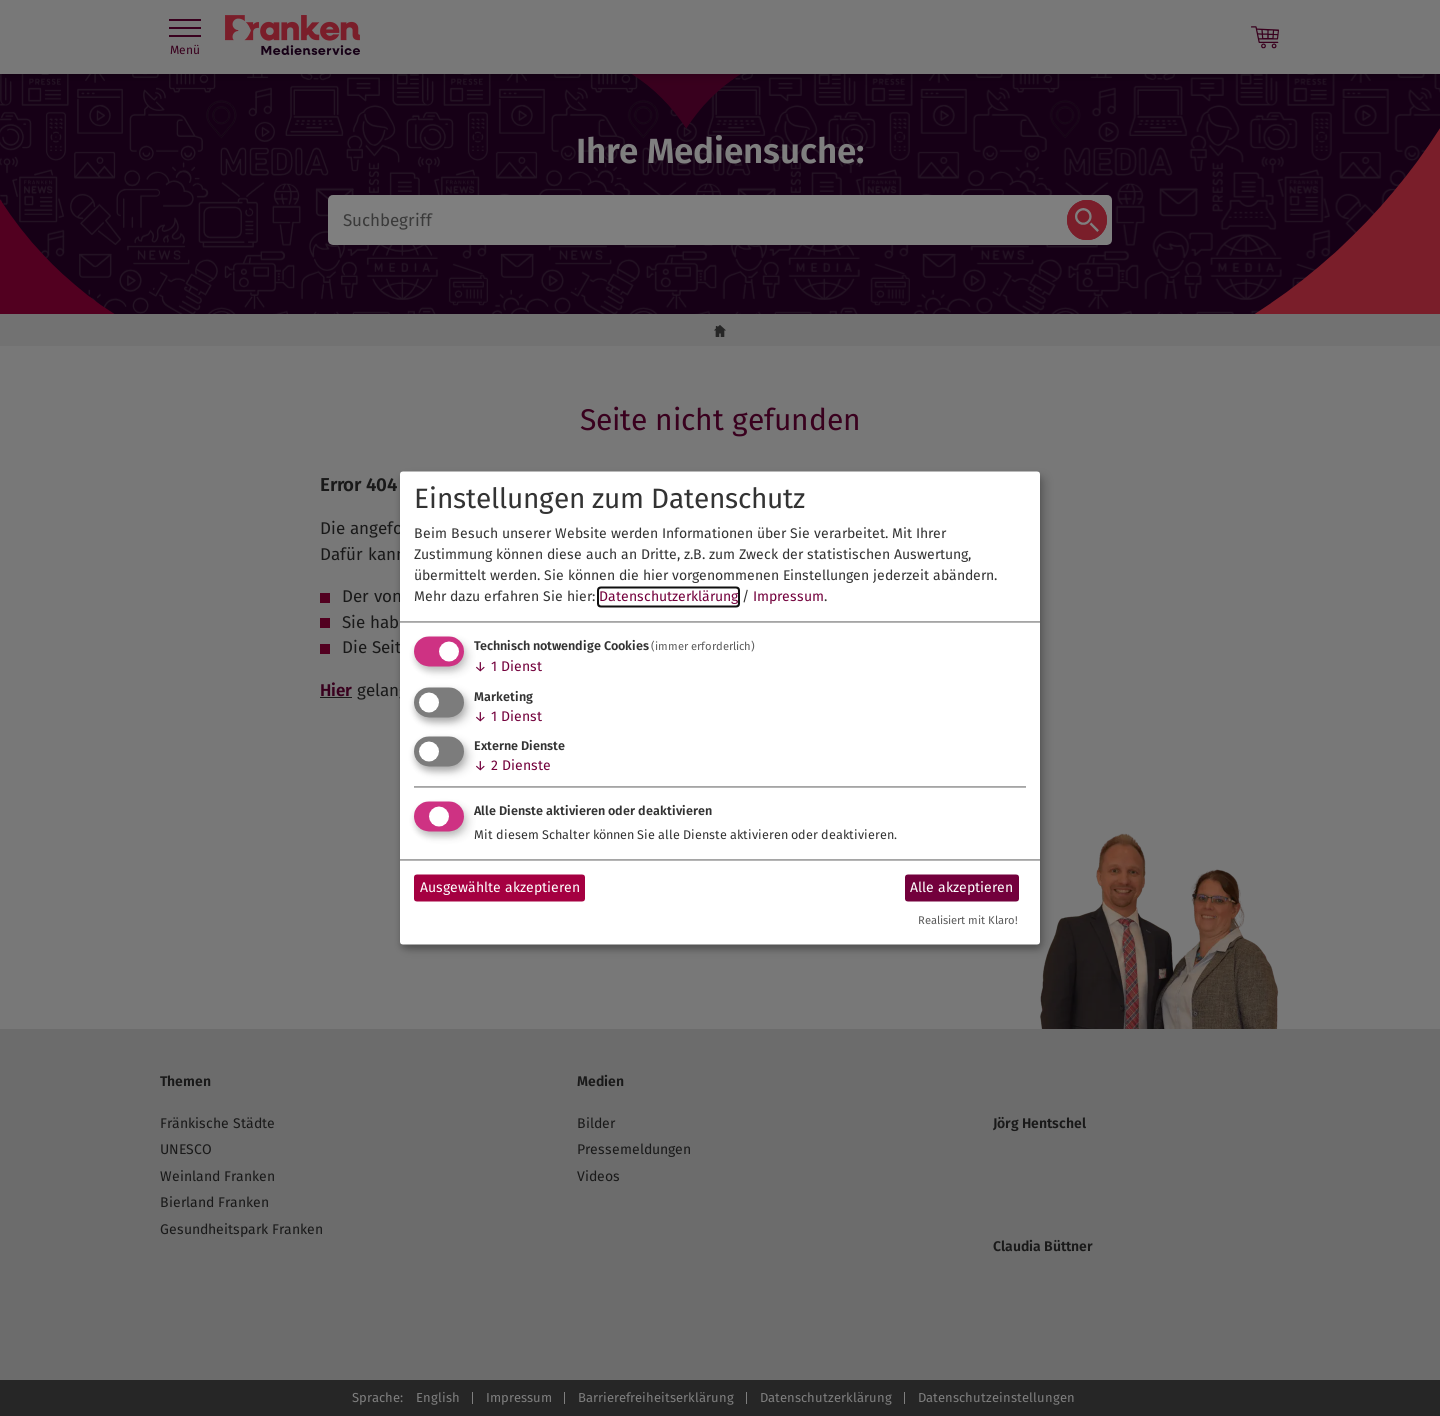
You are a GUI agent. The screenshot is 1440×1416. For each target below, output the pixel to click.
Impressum (788, 596)
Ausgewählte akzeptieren (500, 887)
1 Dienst (508, 666)
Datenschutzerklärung (668, 596)
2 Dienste (512, 766)
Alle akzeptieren (961, 887)
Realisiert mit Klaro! (968, 921)
